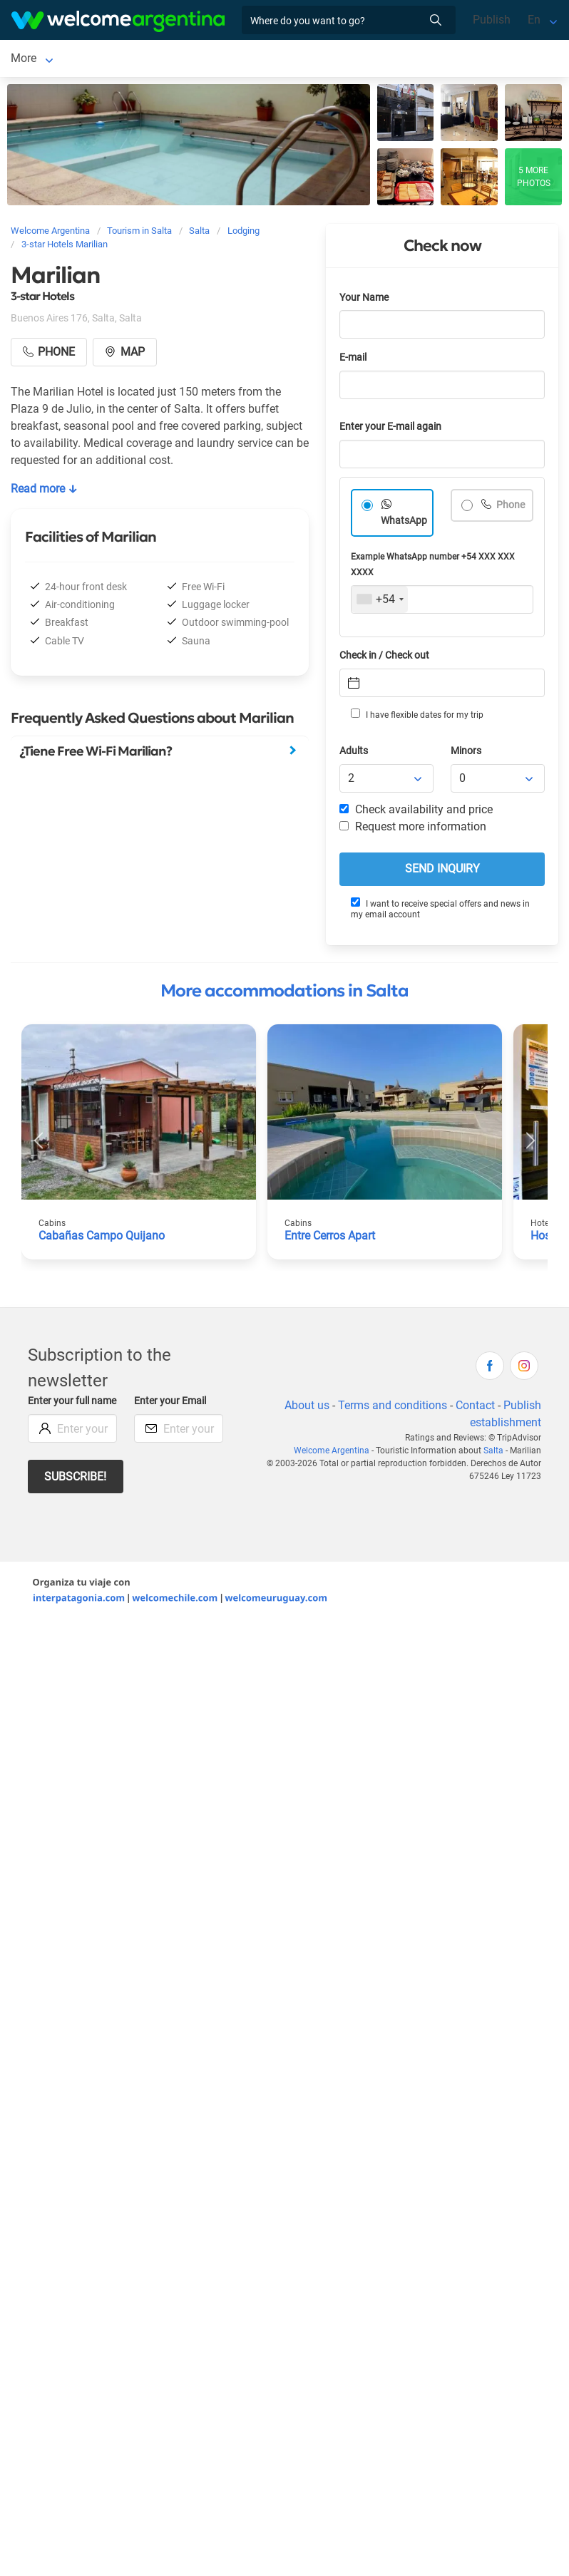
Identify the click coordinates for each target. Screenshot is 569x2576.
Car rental (174, 59)
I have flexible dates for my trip (417, 717)
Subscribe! (75, 1479)
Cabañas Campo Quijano (102, 1238)
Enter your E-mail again (390, 429)
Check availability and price (416, 812)
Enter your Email (170, 1404)
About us (306, 1408)
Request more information (412, 829)
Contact (475, 1408)
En (534, 19)
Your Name (364, 300)
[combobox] (380, 602)
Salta (24, 59)
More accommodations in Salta (284, 993)
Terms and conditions (392, 1408)
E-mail (352, 360)
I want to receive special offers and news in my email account (440, 911)
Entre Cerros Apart (329, 1238)
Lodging (83, 59)
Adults (353, 754)
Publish (492, 19)
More (228, 59)
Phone (509, 508)
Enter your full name (72, 1404)
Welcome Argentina (331, 1453)
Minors (466, 754)
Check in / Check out (384, 658)
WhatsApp (404, 523)
